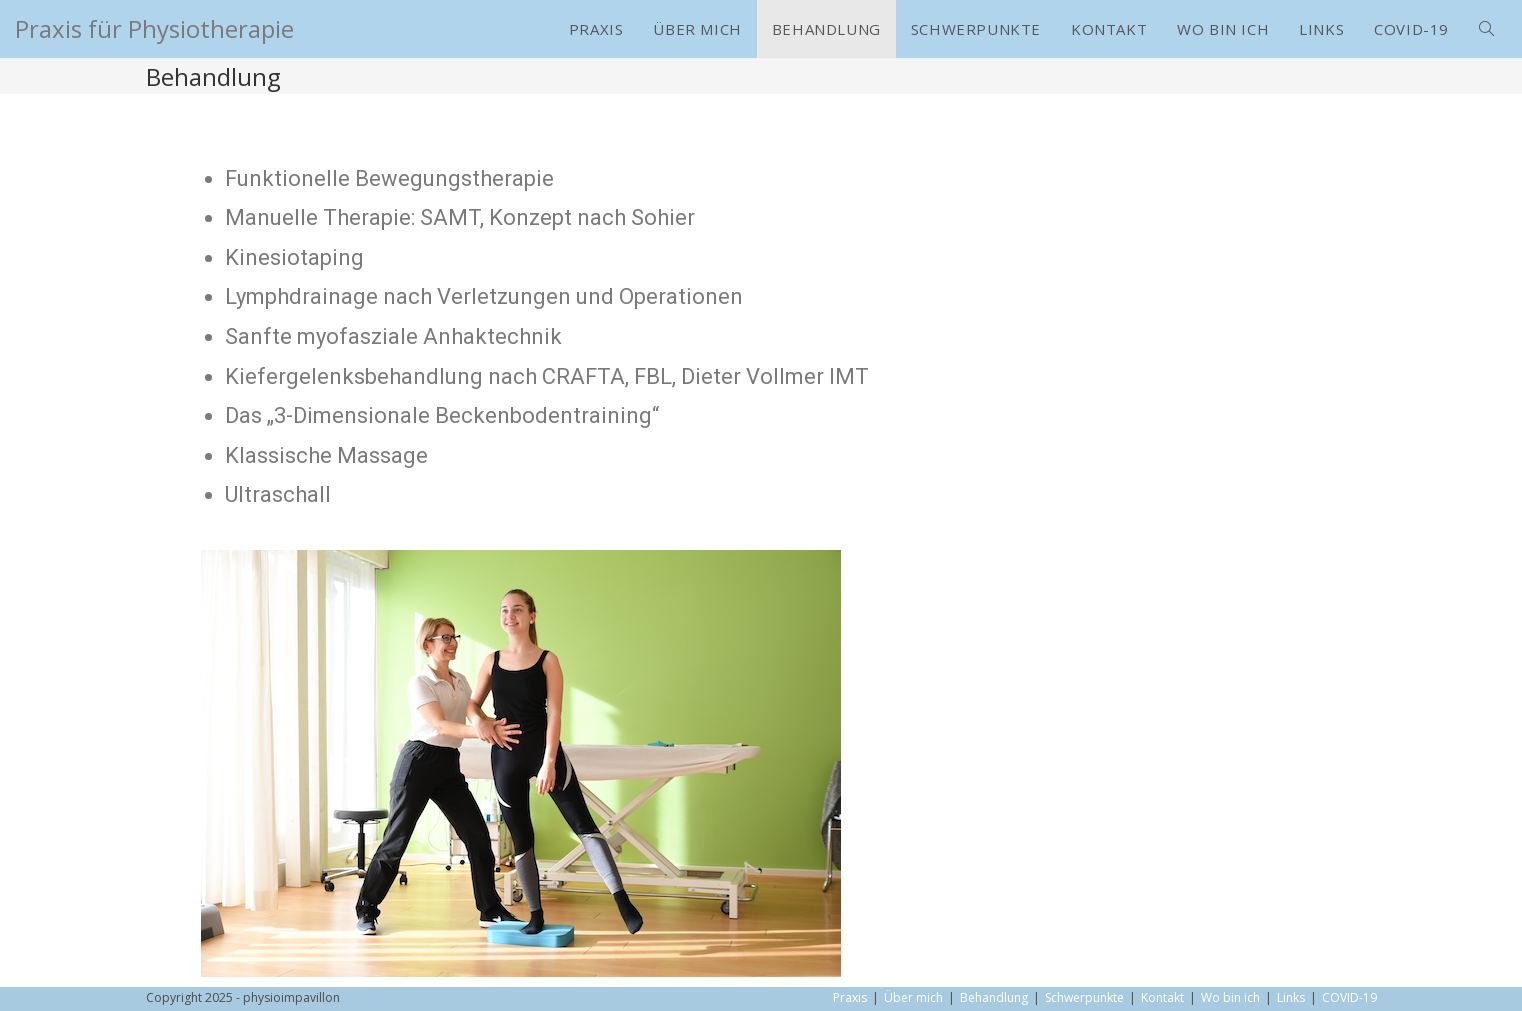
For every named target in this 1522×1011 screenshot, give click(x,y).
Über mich (913, 997)
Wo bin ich (1230, 997)
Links (1291, 997)
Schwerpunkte (1084, 997)
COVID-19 (1349, 997)
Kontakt (1162, 997)
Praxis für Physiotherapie (154, 28)
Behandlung (994, 997)
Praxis (850, 997)
